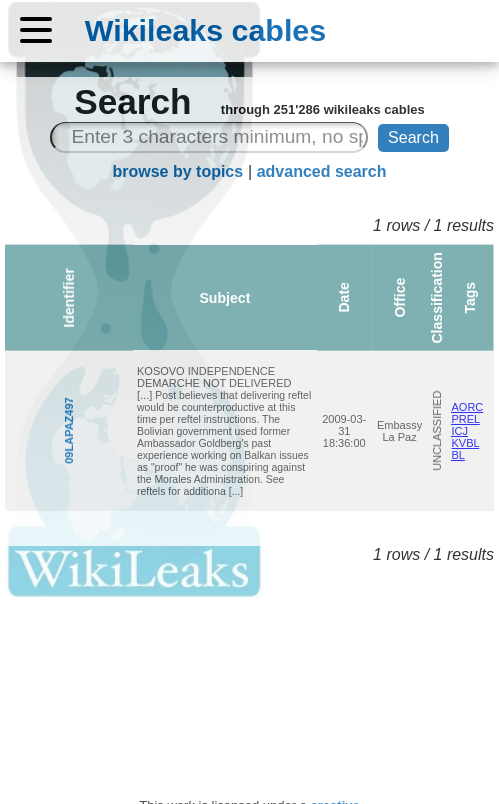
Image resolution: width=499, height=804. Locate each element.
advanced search (322, 171)
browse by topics (177, 171)
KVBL (458, 449)
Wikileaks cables (205, 30)
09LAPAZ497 (15, 431)
